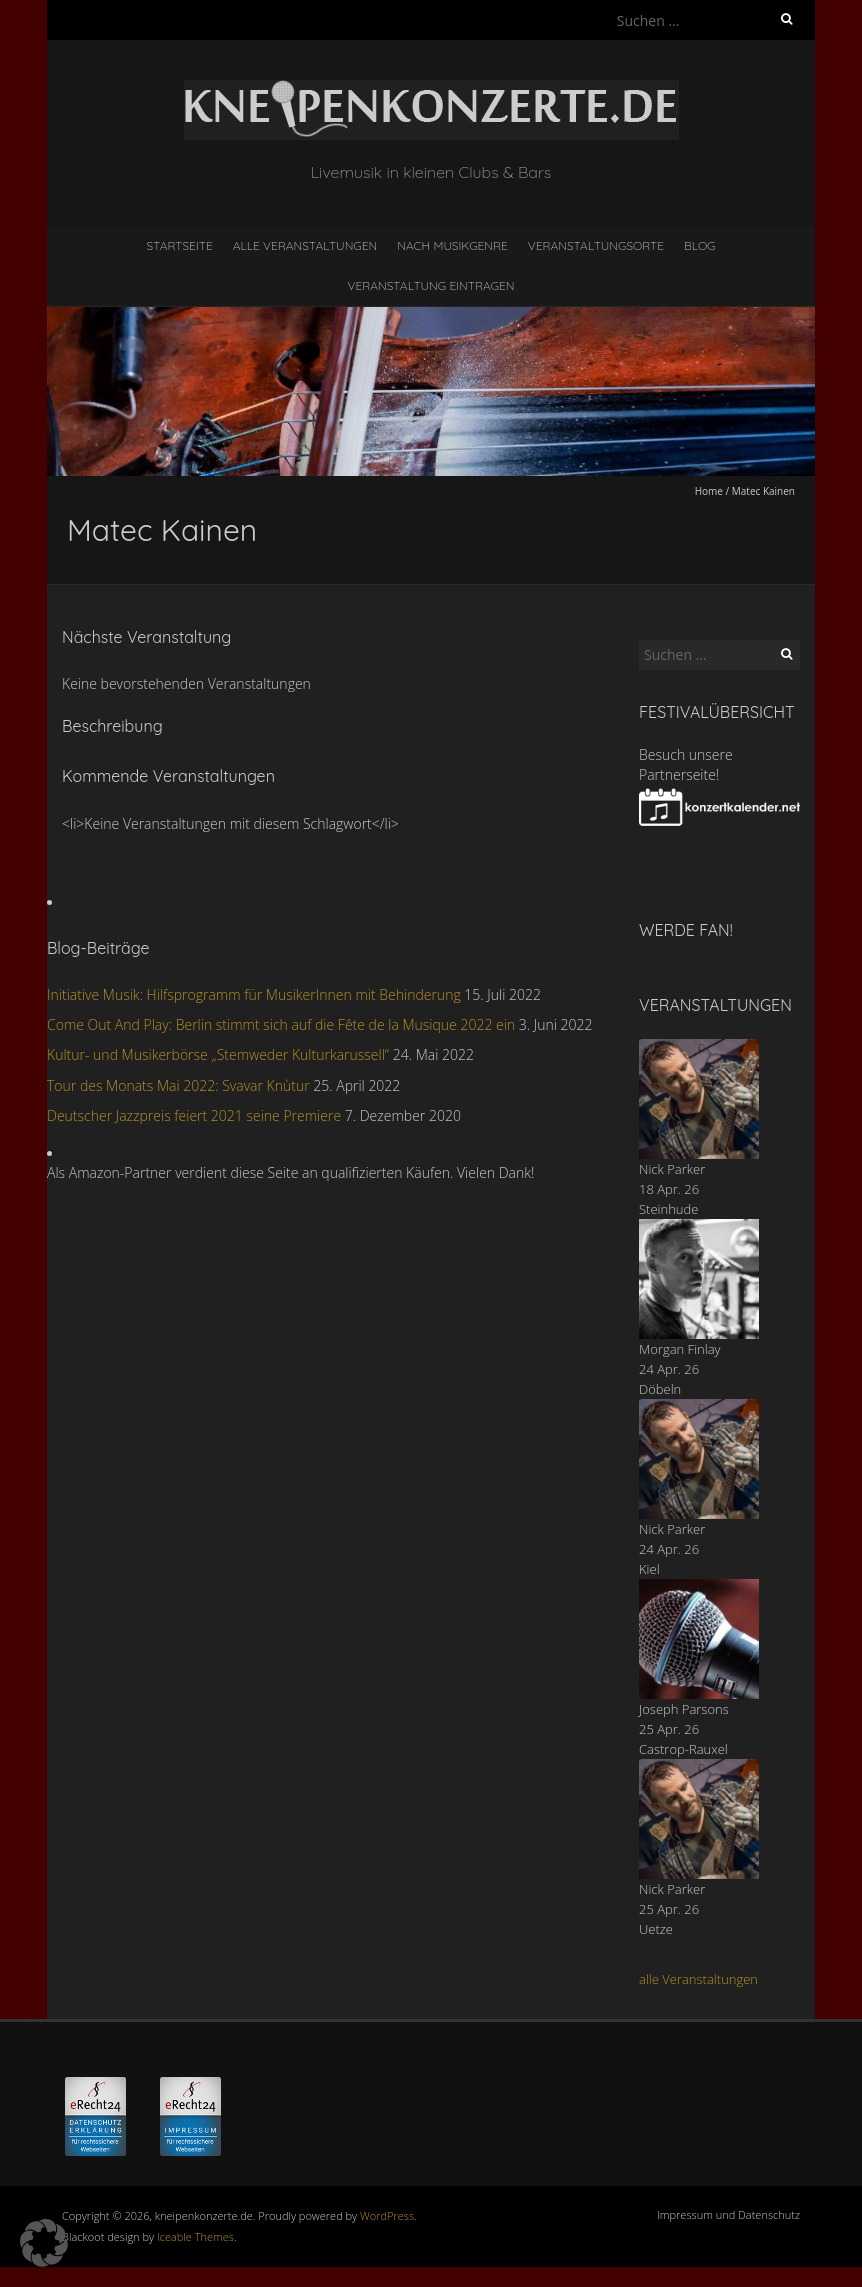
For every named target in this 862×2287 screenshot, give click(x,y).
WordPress (387, 2215)
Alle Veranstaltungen (305, 245)
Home (709, 491)
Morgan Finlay (680, 1349)
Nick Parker (672, 1169)
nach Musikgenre (452, 245)
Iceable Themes (195, 2236)
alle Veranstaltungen (698, 1979)
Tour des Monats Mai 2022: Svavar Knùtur (178, 1085)
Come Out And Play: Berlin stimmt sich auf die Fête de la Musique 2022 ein (281, 1024)
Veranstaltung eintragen (431, 285)
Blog (700, 245)
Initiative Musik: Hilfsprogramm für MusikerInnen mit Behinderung (254, 994)
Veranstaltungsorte (596, 245)
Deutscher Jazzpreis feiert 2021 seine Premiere (194, 1115)
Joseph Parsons (684, 1709)
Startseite (180, 245)
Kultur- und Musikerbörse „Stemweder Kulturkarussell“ (218, 1054)
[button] (44, 2243)
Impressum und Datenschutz (728, 2214)
